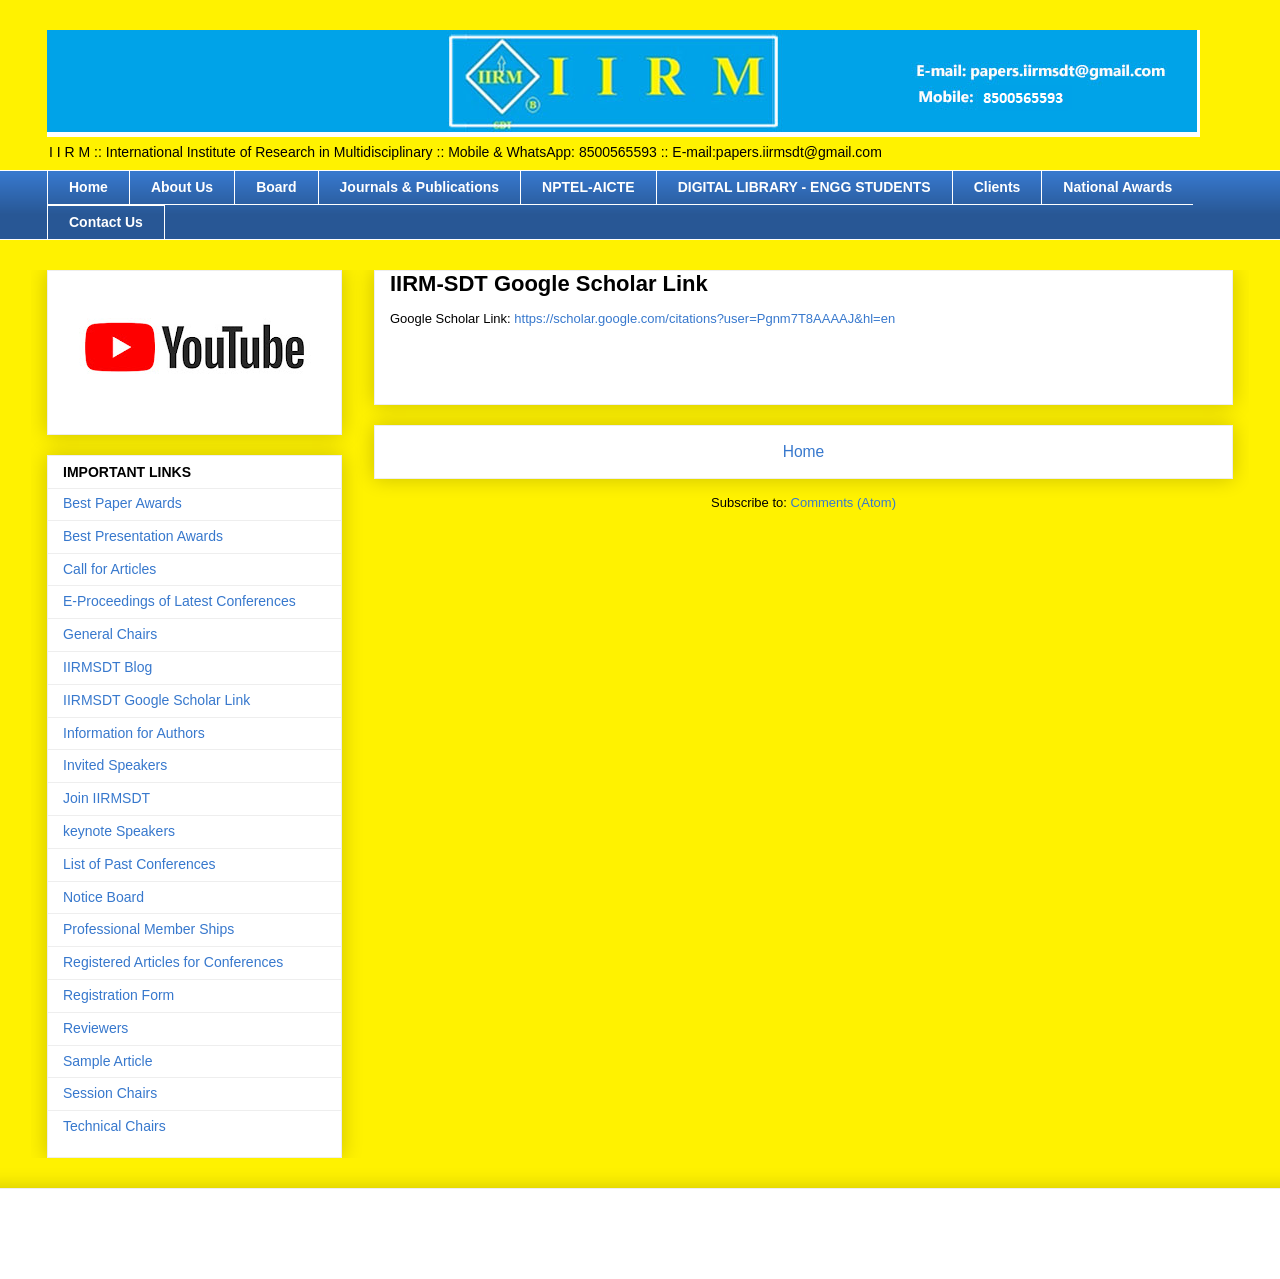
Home (88, 187)
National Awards (1117, 187)
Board (276, 187)
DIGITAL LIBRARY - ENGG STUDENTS (804, 187)
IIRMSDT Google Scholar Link (156, 700)
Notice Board (103, 897)
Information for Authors (134, 733)
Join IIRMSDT (106, 798)
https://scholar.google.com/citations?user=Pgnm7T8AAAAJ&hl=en (704, 318)
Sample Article (107, 1061)
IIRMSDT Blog (107, 667)
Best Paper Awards (122, 503)
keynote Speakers (119, 831)
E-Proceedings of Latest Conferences (179, 601)
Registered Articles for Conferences (173, 962)
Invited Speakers (115, 765)
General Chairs (110, 634)
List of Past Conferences (139, 864)
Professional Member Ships (148, 929)
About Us (182, 187)
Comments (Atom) (843, 502)
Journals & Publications (419, 187)
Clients (997, 187)
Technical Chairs (114, 1126)
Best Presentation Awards (143, 536)
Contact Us (106, 222)
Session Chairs (110, 1093)
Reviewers (95, 1028)
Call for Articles (109, 569)
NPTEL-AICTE (588, 187)
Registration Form (118, 995)
